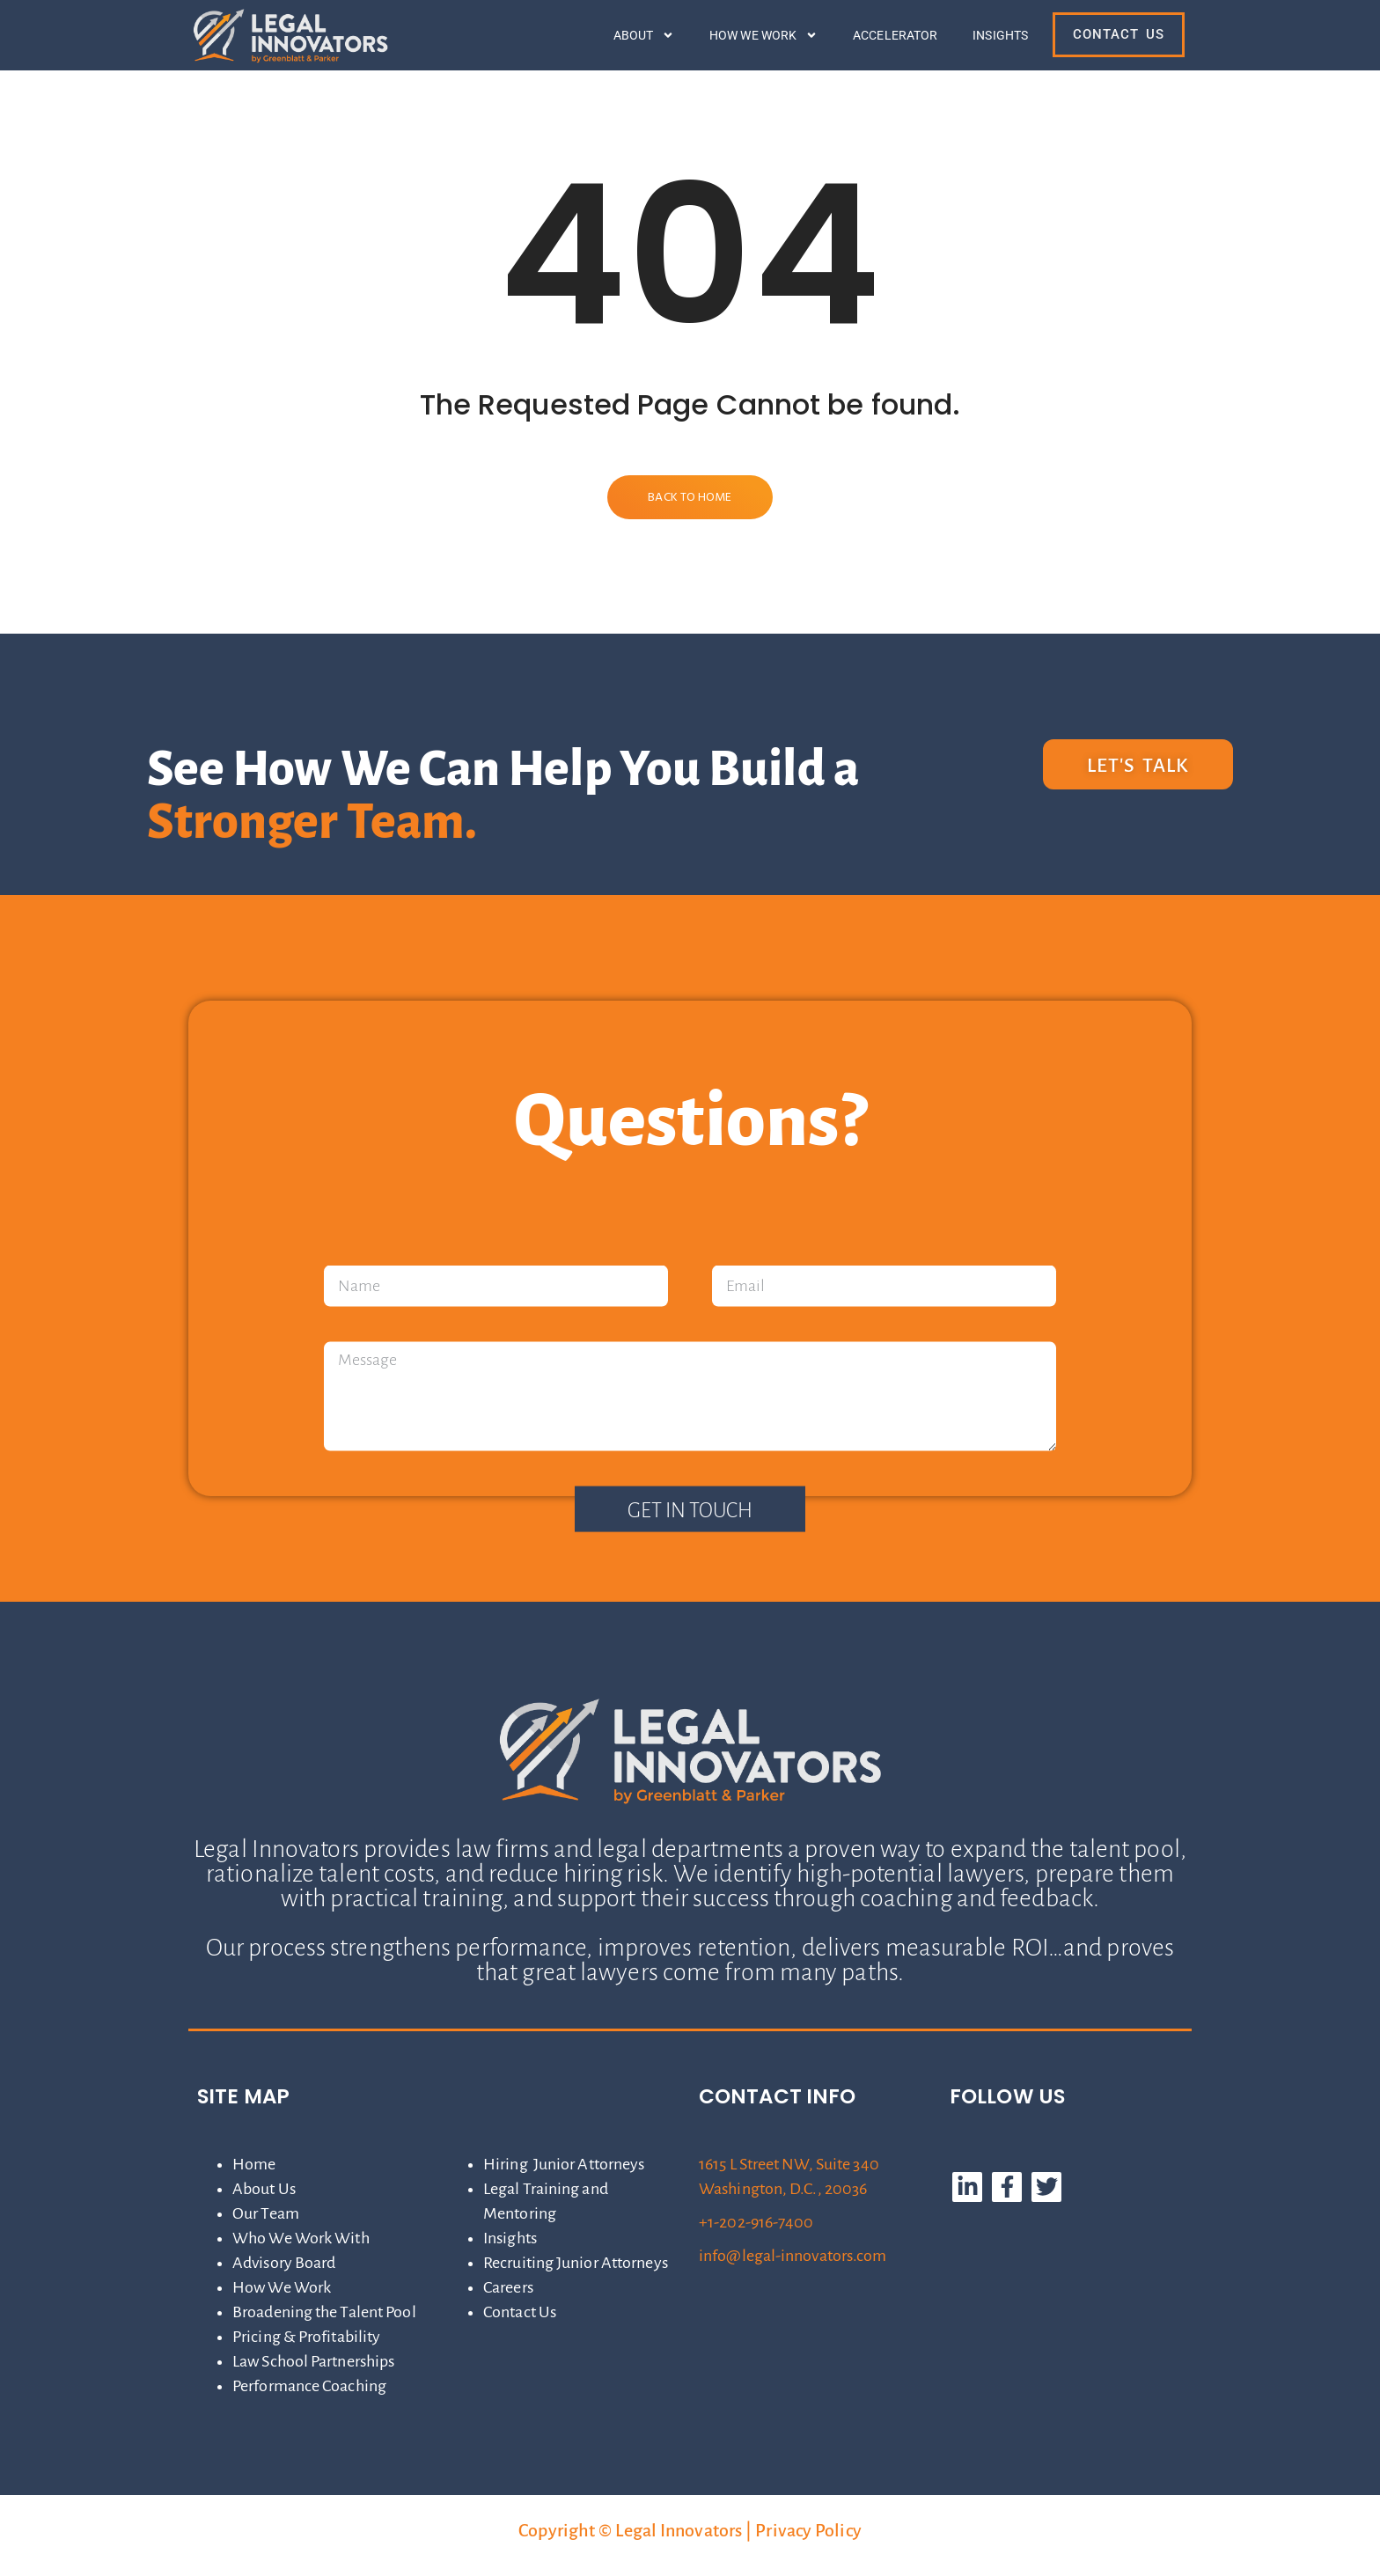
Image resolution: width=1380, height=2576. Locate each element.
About (644, 35)
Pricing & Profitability (306, 2336)
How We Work (763, 35)
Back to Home (689, 498)
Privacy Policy (808, 2530)
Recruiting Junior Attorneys (575, 2262)
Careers (508, 2287)
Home (253, 2164)
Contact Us (519, 2312)
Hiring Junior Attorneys (563, 2164)
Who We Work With (301, 2238)
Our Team (265, 2213)
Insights (1000, 35)
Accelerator (895, 35)
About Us (264, 2189)
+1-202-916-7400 (756, 2222)
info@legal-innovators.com (793, 2255)
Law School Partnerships (313, 2361)
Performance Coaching (309, 2386)
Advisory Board (283, 2262)
